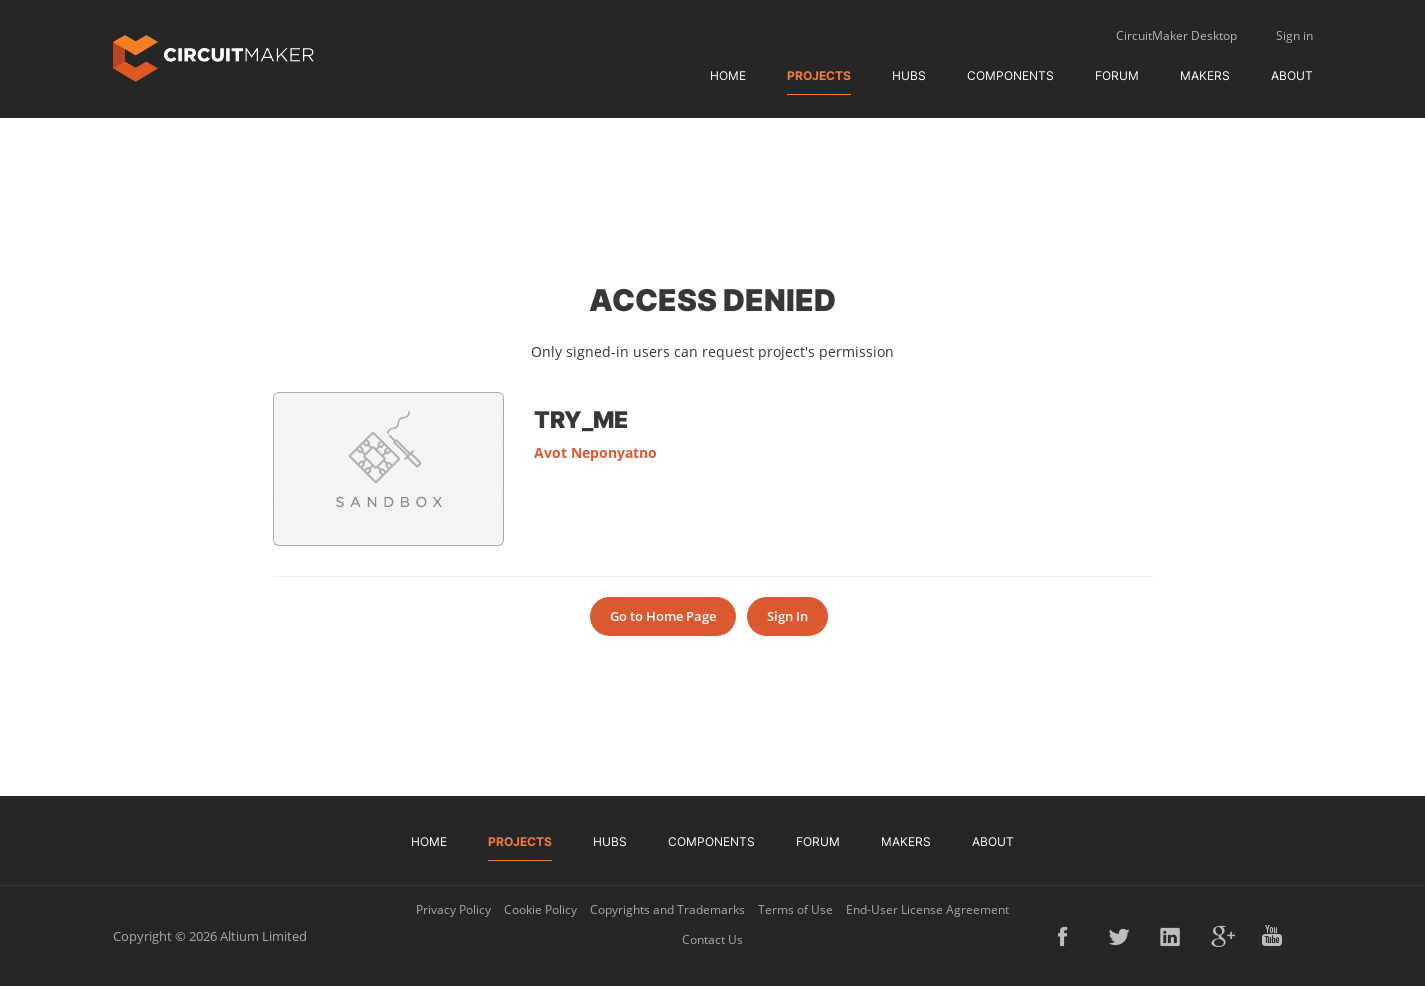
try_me (581, 419)
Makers (1205, 75)
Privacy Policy (453, 909)
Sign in (1294, 35)
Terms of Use (795, 909)
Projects (819, 75)
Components (1010, 75)
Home (728, 75)
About (1292, 75)
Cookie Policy (540, 909)
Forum (1117, 75)
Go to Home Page (663, 616)
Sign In (787, 616)
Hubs (909, 75)
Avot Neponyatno (595, 452)
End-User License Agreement (927, 909)
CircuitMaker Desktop (1176, 35)
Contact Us (712, 939)
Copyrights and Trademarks (667, 909)
